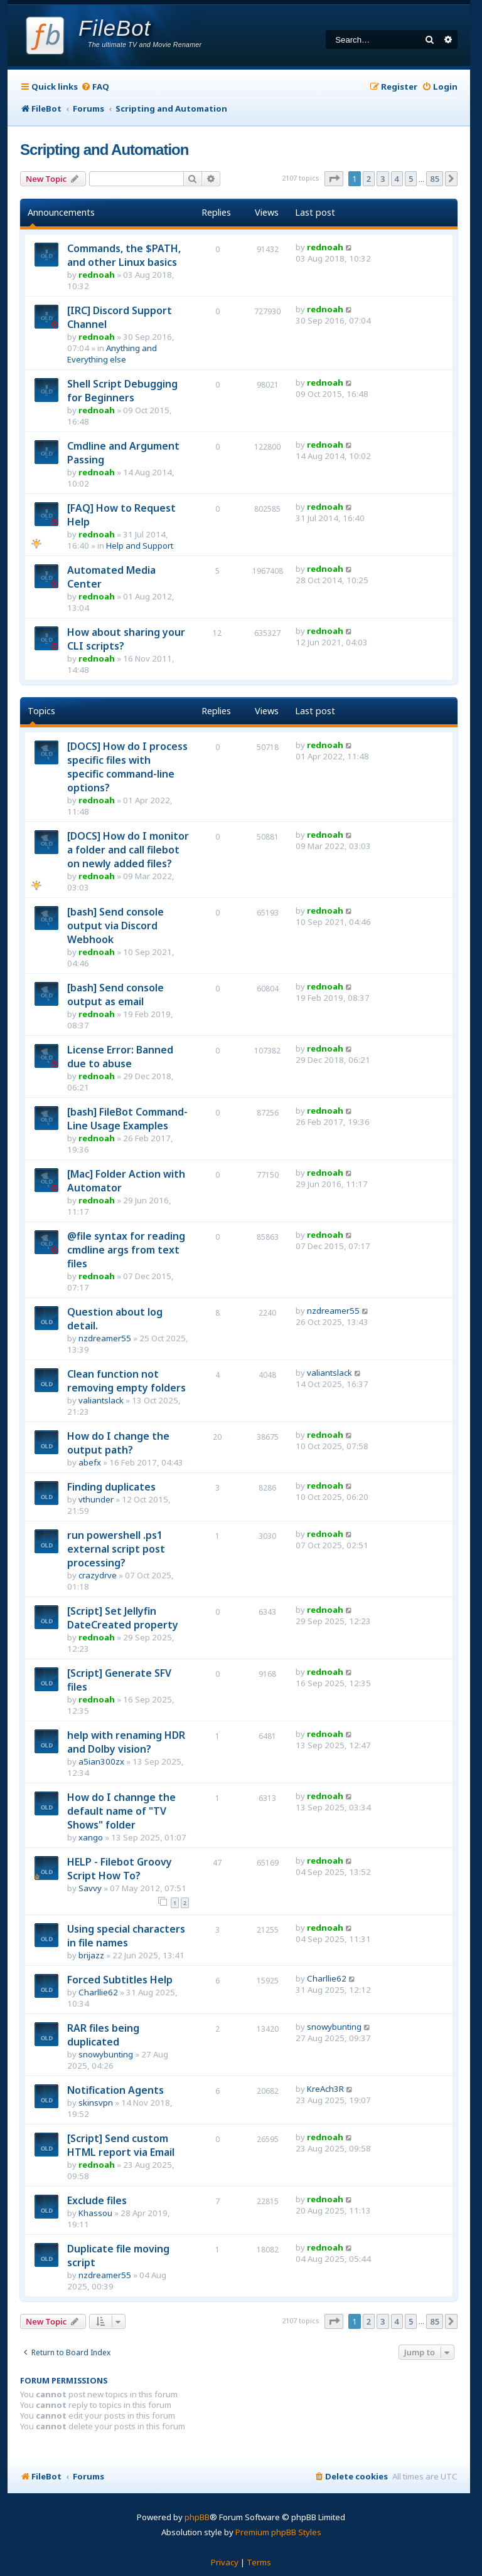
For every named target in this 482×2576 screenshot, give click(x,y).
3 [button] (382, 178)
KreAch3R (325, 2088)
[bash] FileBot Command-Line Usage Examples (127, 1118)
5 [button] (411, 178)
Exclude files (97, 2200)
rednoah (96, 274)
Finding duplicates (111, 1487)
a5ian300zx (101, 1761)
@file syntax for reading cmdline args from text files (126, 1249)
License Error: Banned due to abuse (120, 1056)
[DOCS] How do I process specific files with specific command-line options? (127, 766)
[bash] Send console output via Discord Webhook (115, 925)
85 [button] (434, 178)
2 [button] (369, 178)
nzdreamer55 (104, 1338)
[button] (333, 178)
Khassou (95, 2213)
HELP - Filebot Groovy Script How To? (119, 1868)
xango (90, 1837)
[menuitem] (95, 87)
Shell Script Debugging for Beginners (122, 390)
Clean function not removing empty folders (126, 1381)
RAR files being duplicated (103, 2035)
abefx (89, 1462)
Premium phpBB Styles (278, 2532)
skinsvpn (95, 2102)
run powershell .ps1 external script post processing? (116, 1549)
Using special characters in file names (126, 1936)
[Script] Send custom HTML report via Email (120, 2145)
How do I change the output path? (118, 1443)
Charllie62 (98, 1992)
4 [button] (397, 178)
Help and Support (139, 545)
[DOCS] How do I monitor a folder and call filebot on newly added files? (128, 849)
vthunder (96, 1499)
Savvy (90, 1888)
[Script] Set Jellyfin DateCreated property (122, 1618)
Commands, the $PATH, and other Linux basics (124, 255)
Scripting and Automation (104, 149)
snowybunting (105, 2054)
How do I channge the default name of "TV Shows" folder (121, 1811)
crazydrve (97, 1575)
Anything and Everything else (112, 353)
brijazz (91, 1955)
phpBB (197, 2517)
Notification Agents (115, 2090)
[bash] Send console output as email (115, 994)
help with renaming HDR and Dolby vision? (126, 1742)
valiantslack (101, 1400)
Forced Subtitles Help (120, 1980)
